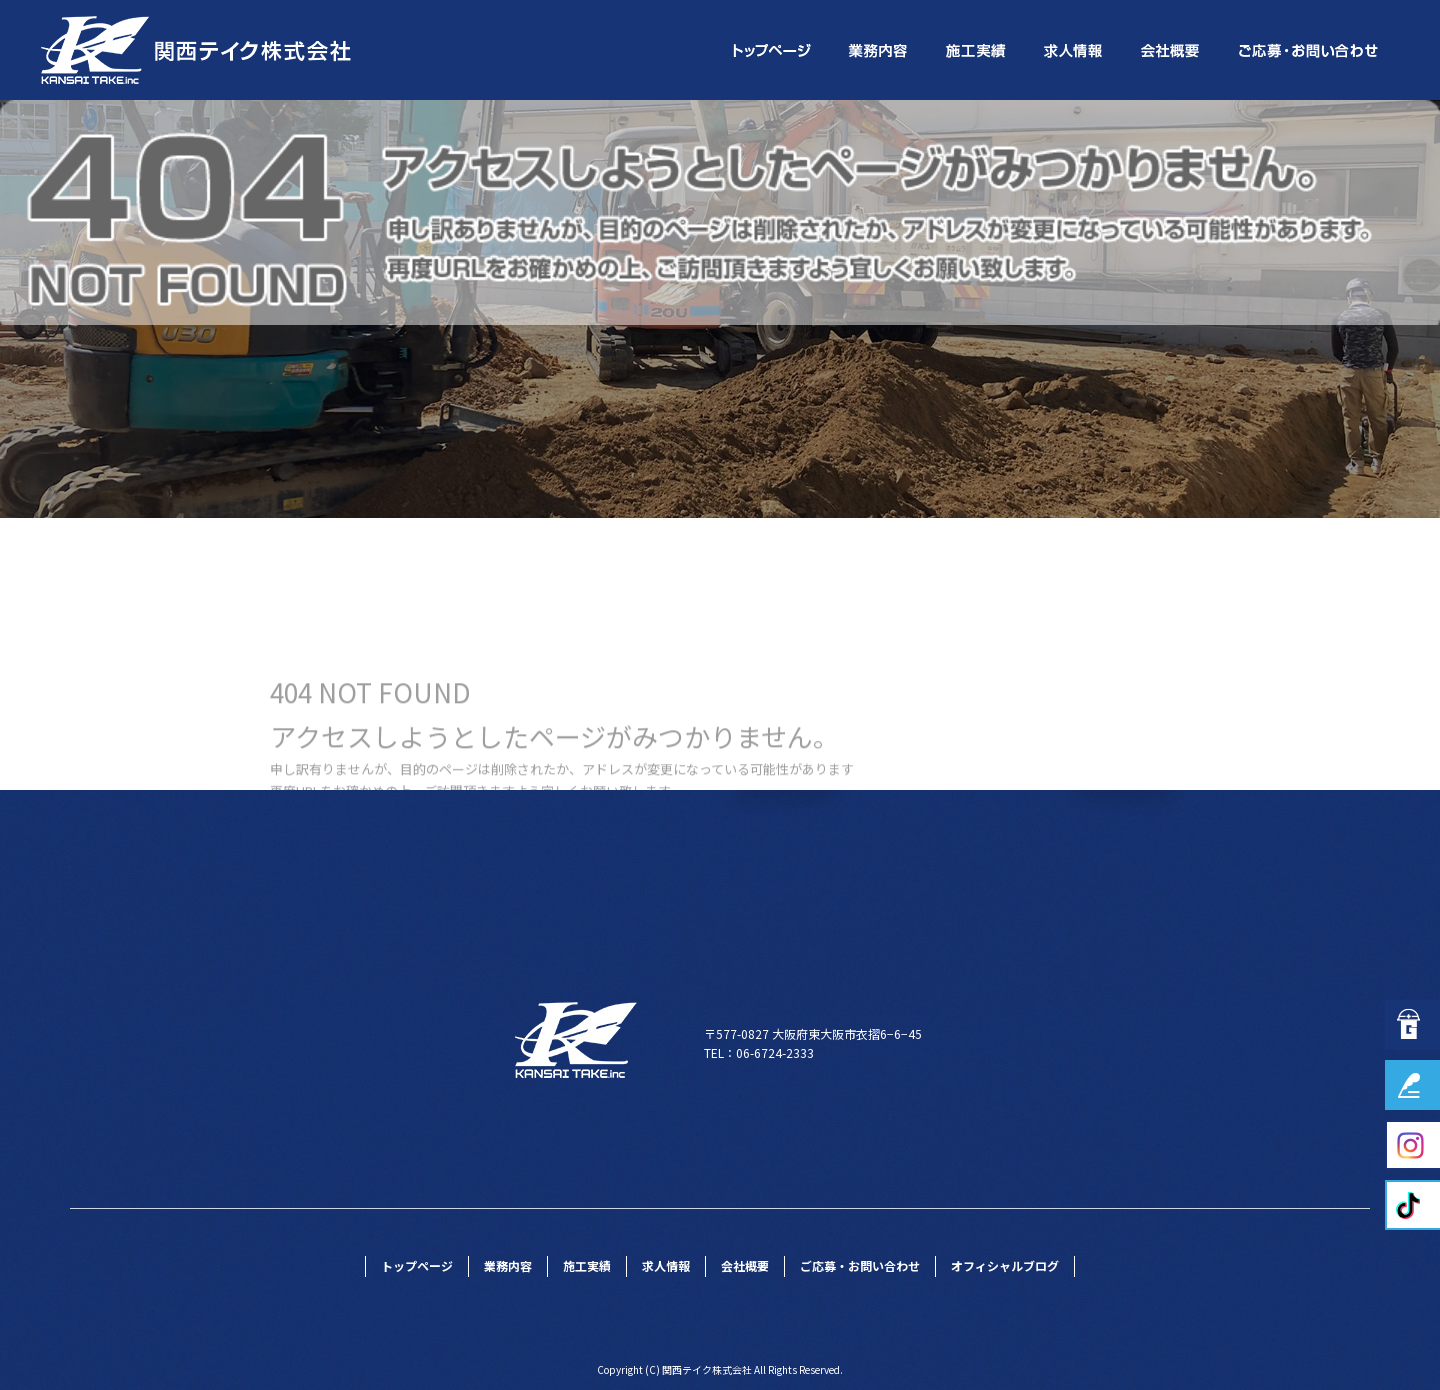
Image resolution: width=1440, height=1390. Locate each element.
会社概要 (1172, 50)
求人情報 (1075, 50)
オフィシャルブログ (1005, 1265)
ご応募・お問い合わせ (1310, 50)
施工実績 (977, 50)
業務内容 (880, 50)
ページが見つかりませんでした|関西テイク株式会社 (1263, 113)
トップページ (770, 50)
